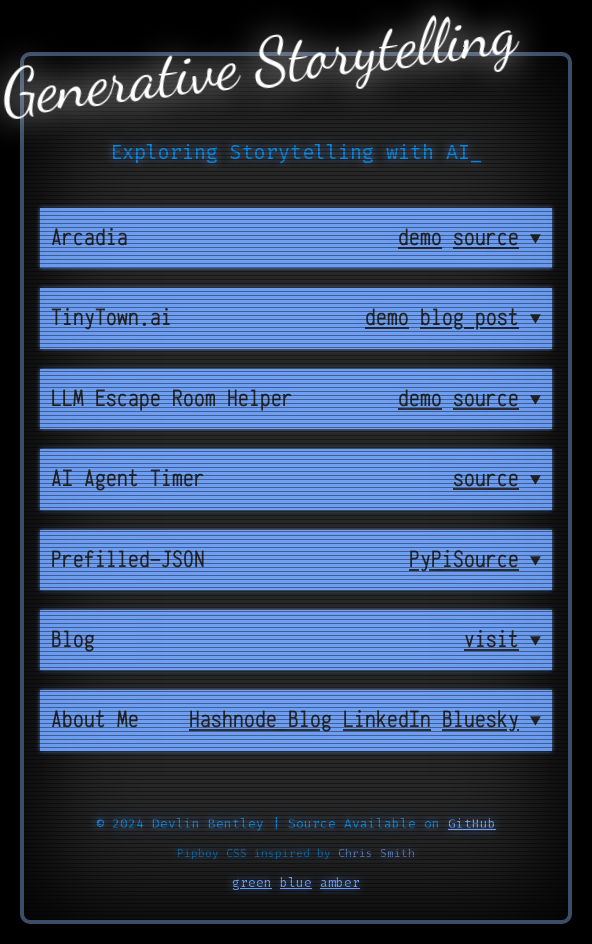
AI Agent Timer (128, 479)
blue (296, 882)
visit (491, 640)
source (486, 238)
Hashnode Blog (260, 720)
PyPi (431, 560)
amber (340, 882)
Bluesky (480, 720)
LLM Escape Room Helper (172, 399)
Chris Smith (376, 853)
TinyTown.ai (111, 318)
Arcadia (89, 238)
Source (486, 560)
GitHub (472, 823)
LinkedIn (387, 720)
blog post (469, 318)
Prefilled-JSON (128, 560)
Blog (73, 640)
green (252, 882)
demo (420, 238)
